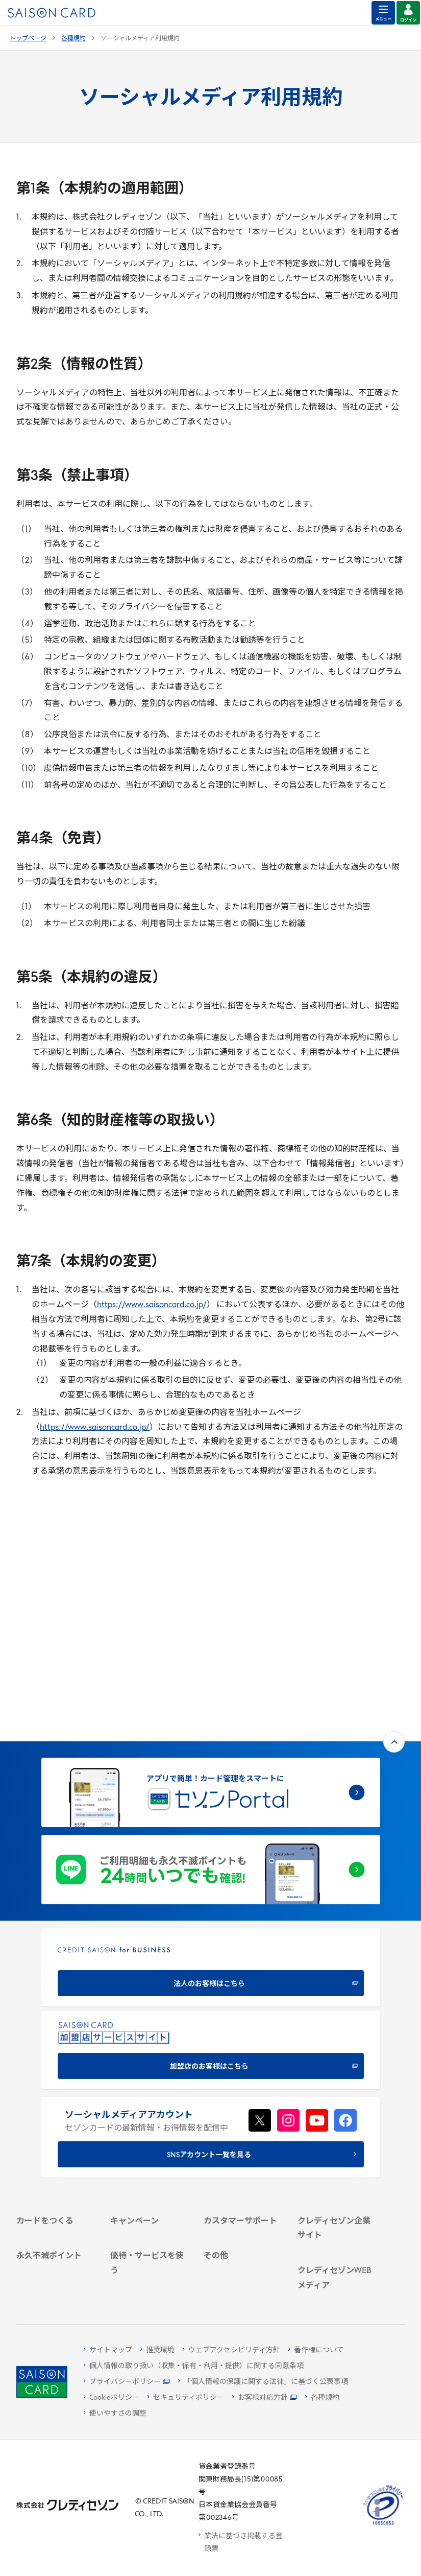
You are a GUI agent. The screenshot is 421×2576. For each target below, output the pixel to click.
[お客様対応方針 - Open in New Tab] (264, 2398)
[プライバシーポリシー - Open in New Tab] (127, 2382)
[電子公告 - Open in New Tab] (338, 2119)
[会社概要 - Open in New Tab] (338, 2066)
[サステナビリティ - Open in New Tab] (338, 2093)
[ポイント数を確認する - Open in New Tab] (56, 2283)
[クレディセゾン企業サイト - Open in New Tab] (338, 2048)
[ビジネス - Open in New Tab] (338, 2079)
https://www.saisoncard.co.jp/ (152, 1305)
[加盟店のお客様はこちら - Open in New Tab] (210, 1839)
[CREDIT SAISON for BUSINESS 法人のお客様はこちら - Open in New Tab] (210, 1756)
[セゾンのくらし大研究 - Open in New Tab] (338, 2259)
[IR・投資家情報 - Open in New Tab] (338, 2106)
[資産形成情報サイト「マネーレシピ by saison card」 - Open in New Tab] (338, 2229)
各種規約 (73, 39)
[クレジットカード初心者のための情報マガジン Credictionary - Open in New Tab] (338, 2195)
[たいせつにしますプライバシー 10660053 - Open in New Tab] (383, 2525)
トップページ (28, 39)
